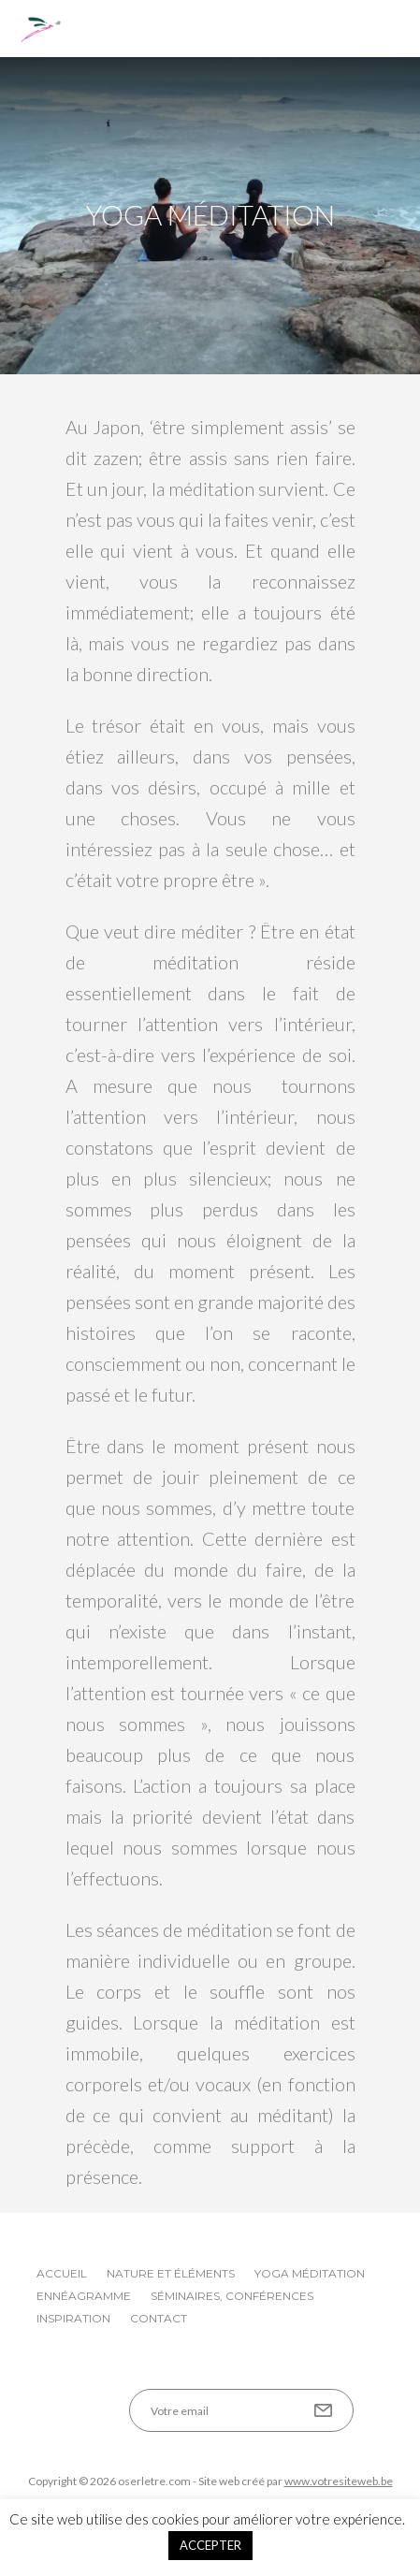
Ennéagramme (83, 2296)
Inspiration (73, 2318)
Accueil (61, 2273)
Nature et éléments (171, 2273)
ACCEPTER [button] (210, 2545)
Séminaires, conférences (232, 2296)
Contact (158, 2318)
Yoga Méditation (309, 2273)
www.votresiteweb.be (338, 2481)
